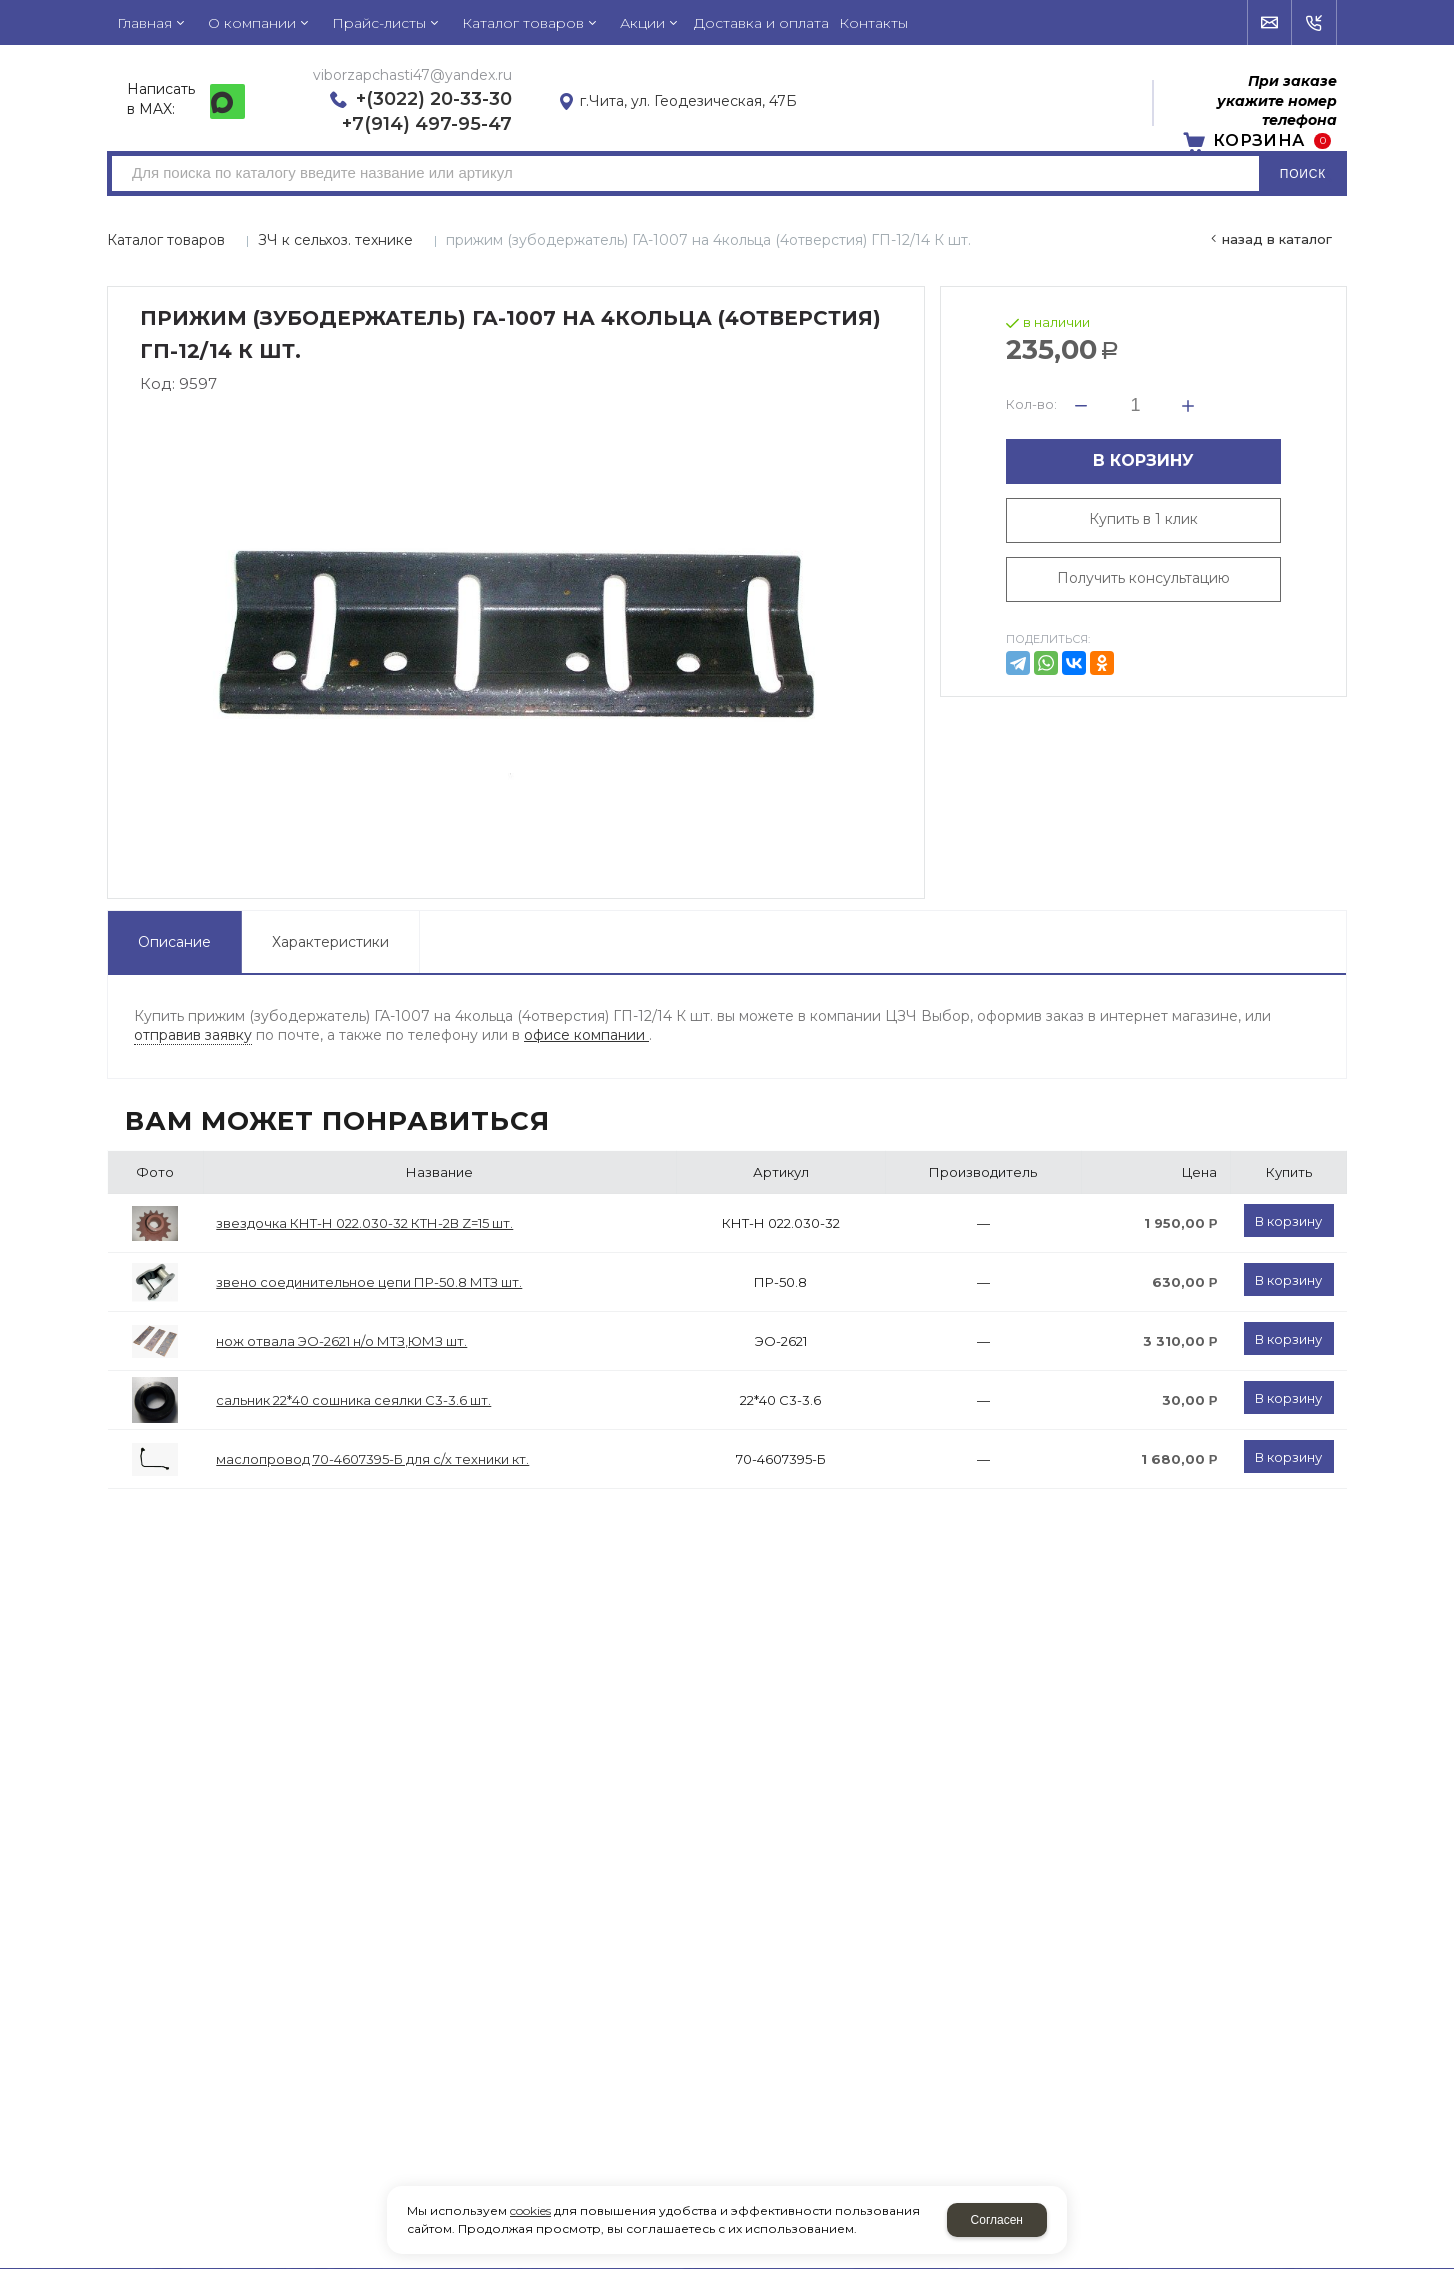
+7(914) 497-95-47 (427, 124)
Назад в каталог (1277, 239)
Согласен (997, 2220)
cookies (530, 2210)
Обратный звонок (1314, 23)
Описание (174, 942)
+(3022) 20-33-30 (434, 99)
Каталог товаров (166, 240)
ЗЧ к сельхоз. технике (335, 240)
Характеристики (330, 942)
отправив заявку (193, 1035)
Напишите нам (1270, 23)
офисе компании (586, 1035)
